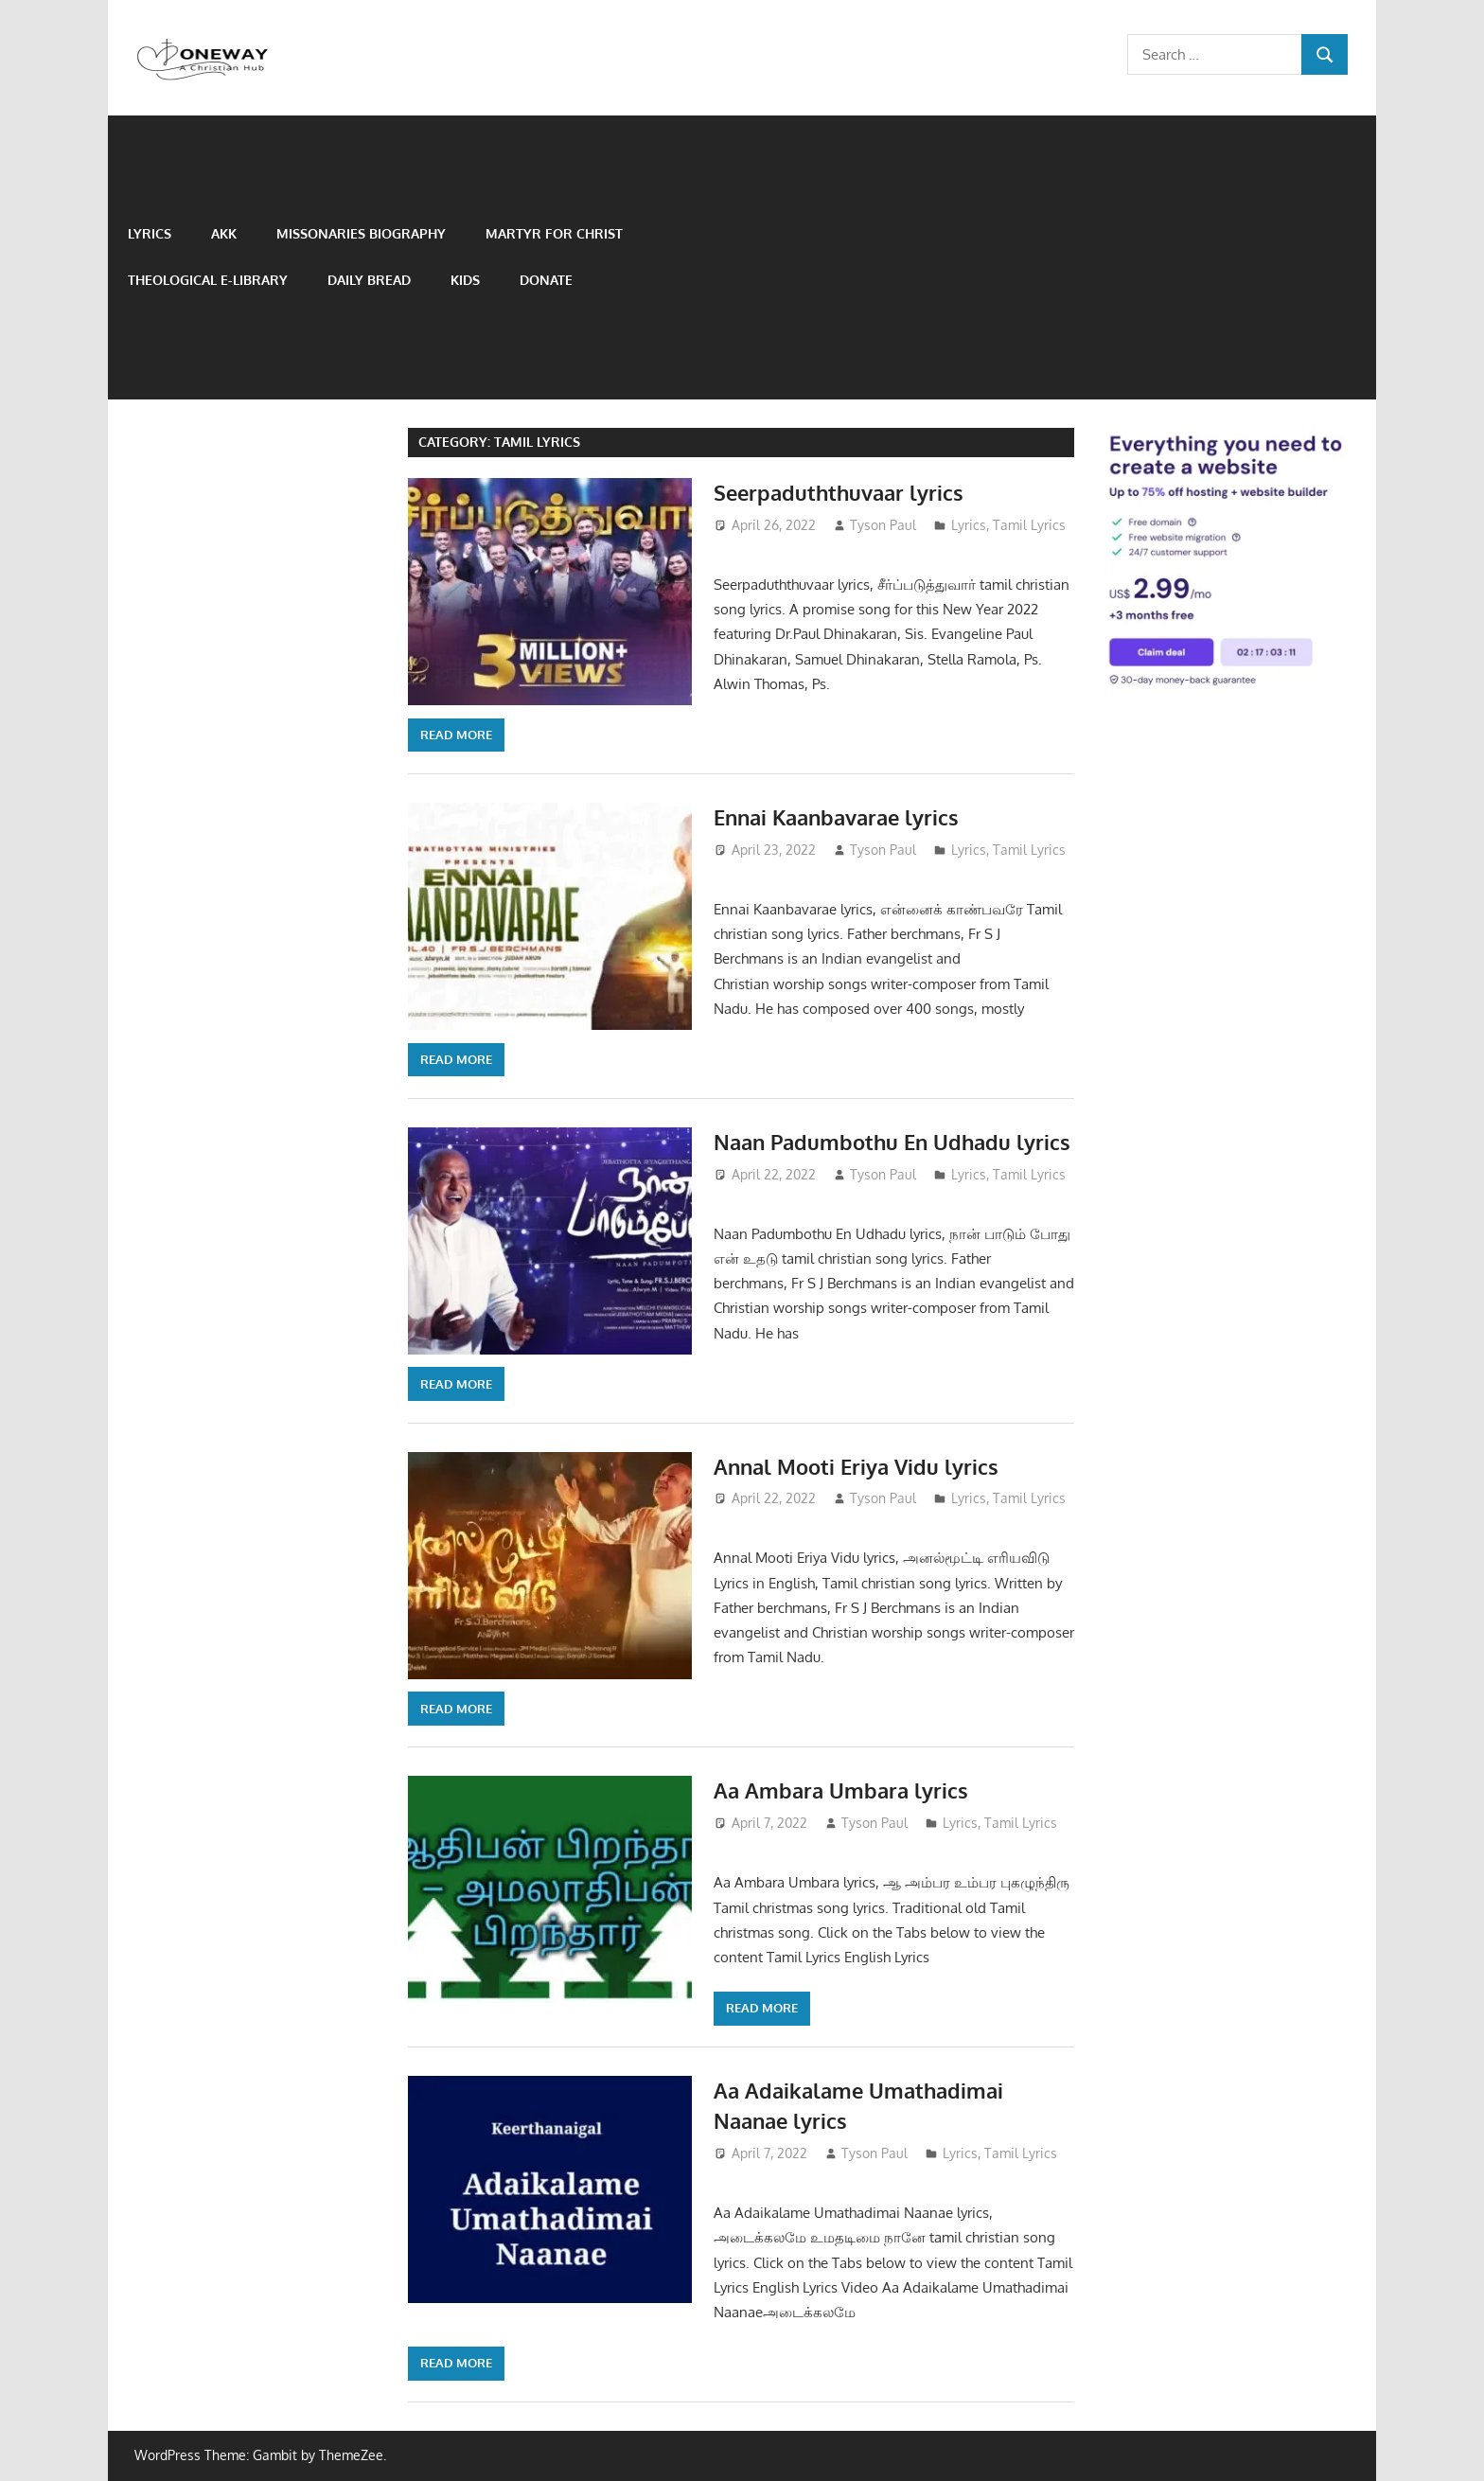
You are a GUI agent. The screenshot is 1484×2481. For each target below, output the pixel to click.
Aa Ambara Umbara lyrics (841, 1790)
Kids (465, 280)
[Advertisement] (1024, 257)
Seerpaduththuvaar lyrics (838, 492)
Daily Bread (369, 280)
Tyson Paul (883, 525)
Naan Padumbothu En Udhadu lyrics (892, 1141)
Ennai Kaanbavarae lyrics (836, 817)
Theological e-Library (208, 280)
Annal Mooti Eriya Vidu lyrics (856, 1466)
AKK (224, 233)
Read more (456, 734)
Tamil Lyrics (1029, 525)
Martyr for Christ (554, 233)
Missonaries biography (361, 233)
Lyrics (149, 233)
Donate (546, 280)
